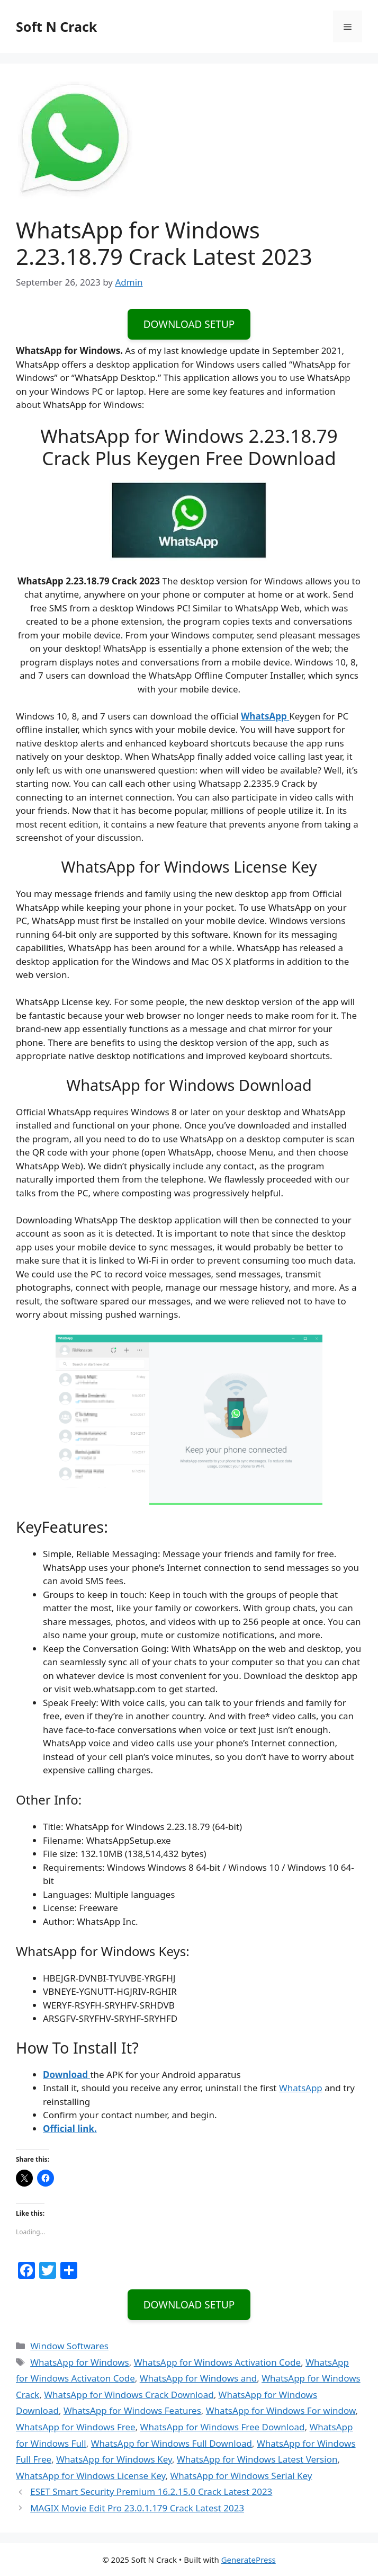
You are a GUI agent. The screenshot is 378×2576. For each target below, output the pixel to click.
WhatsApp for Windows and (198, 2378)
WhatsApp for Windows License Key (90, 2476)
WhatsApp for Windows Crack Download (128, 2394)
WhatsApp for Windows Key (114, 2459)
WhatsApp (300, 2088)
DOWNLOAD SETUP (189, 324)
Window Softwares (69, 2346)
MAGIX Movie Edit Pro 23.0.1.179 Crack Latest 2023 (137, 2508)
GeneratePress (248, 2559)
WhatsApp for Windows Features (132, 2410)
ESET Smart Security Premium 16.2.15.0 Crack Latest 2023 (151, 2491)
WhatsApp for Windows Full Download (171, 2443)
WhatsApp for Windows (79, 2362)
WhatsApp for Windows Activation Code (217, 2362)
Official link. (70, 2128)
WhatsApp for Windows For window (281, 2410)
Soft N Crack (56, 26)
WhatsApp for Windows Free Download (222, 2427)
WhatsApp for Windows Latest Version (257, 2459)
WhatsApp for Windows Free (76, 2427)
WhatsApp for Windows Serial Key (241, 2476)
